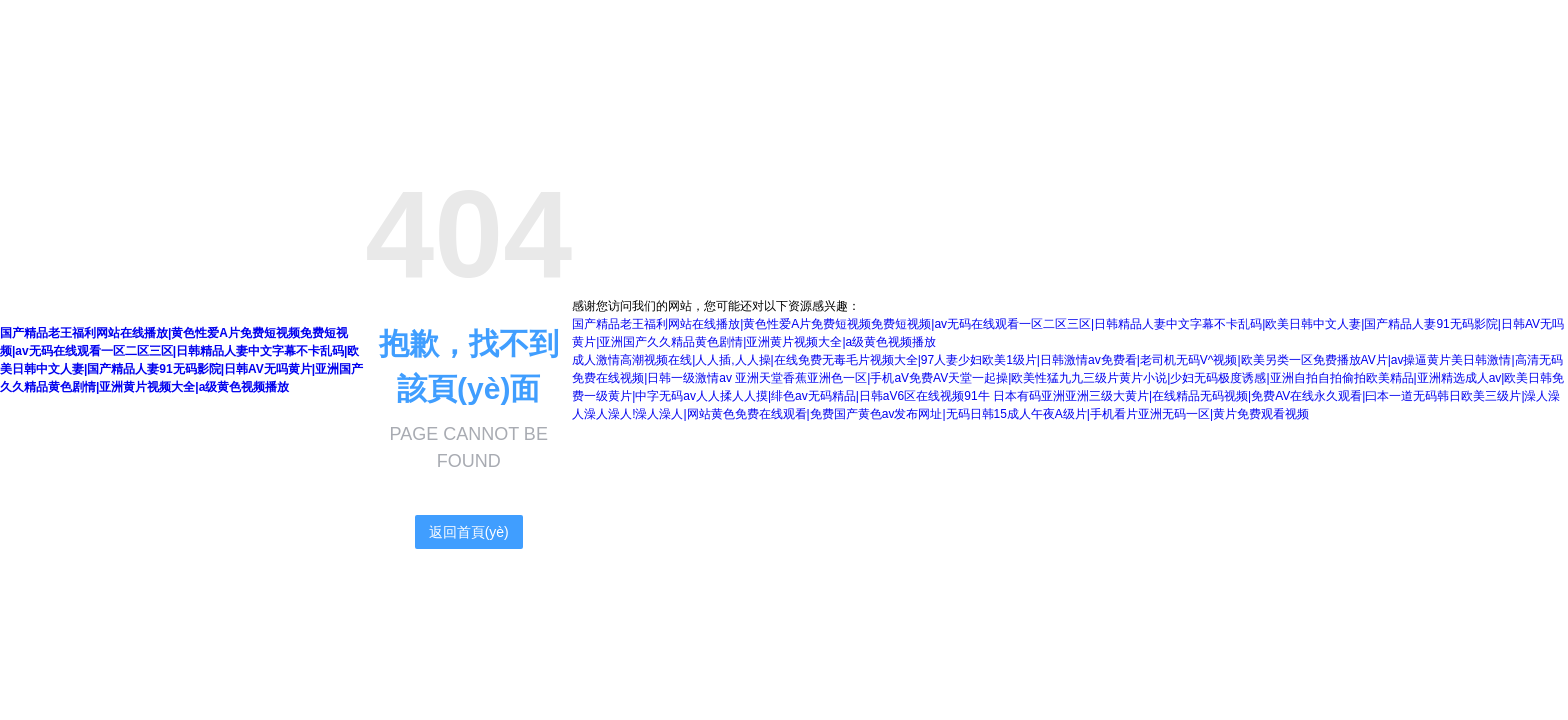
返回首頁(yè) (469, 532)
